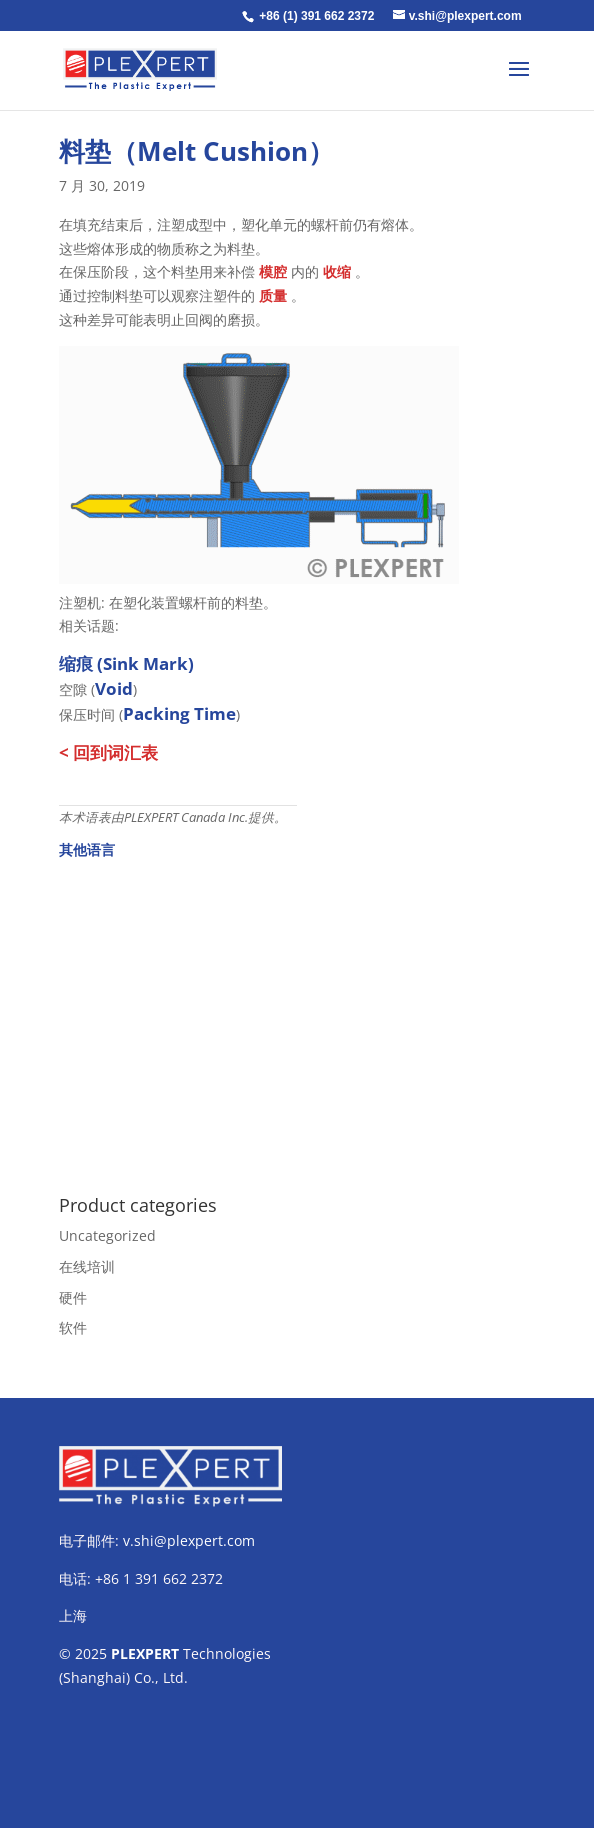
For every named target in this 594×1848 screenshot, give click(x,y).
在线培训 (87, 1266)
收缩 (337, 271)
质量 (273, 295)
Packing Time (179, 713)
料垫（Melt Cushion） (196, 151)
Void (114, 688)
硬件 (73, 1297)
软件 (73, 1327)
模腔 (273, 271)
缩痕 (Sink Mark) (126, 663)
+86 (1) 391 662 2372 (316, 16)
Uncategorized (107, 1235)
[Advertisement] (296, 1016)
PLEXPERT (145, 1653)
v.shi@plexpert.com (189, 1540)
